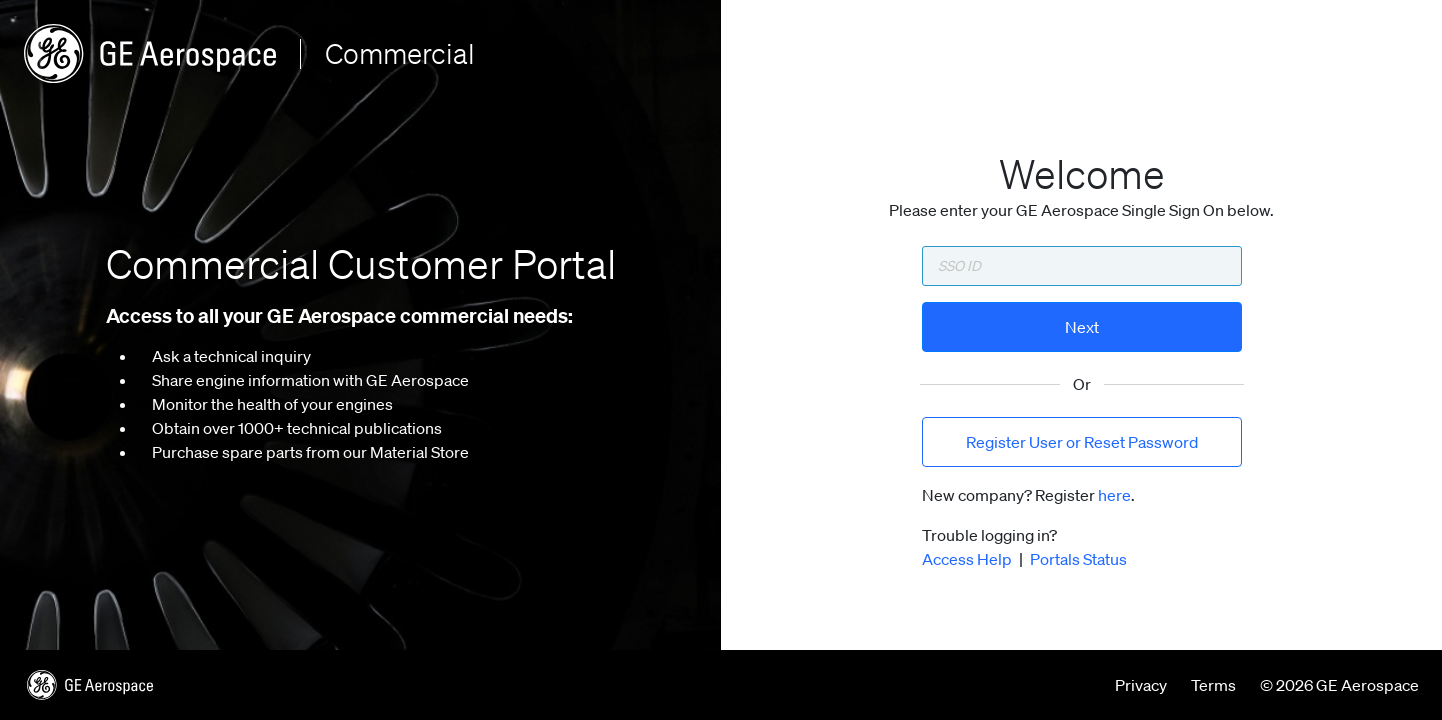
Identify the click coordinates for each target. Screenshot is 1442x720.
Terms (1213, 685)
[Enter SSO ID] (1082, 266)
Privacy (1141, 685)
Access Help (967, 559)
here (1114, 495)
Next (1082, 327)
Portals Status (1078, 559)
